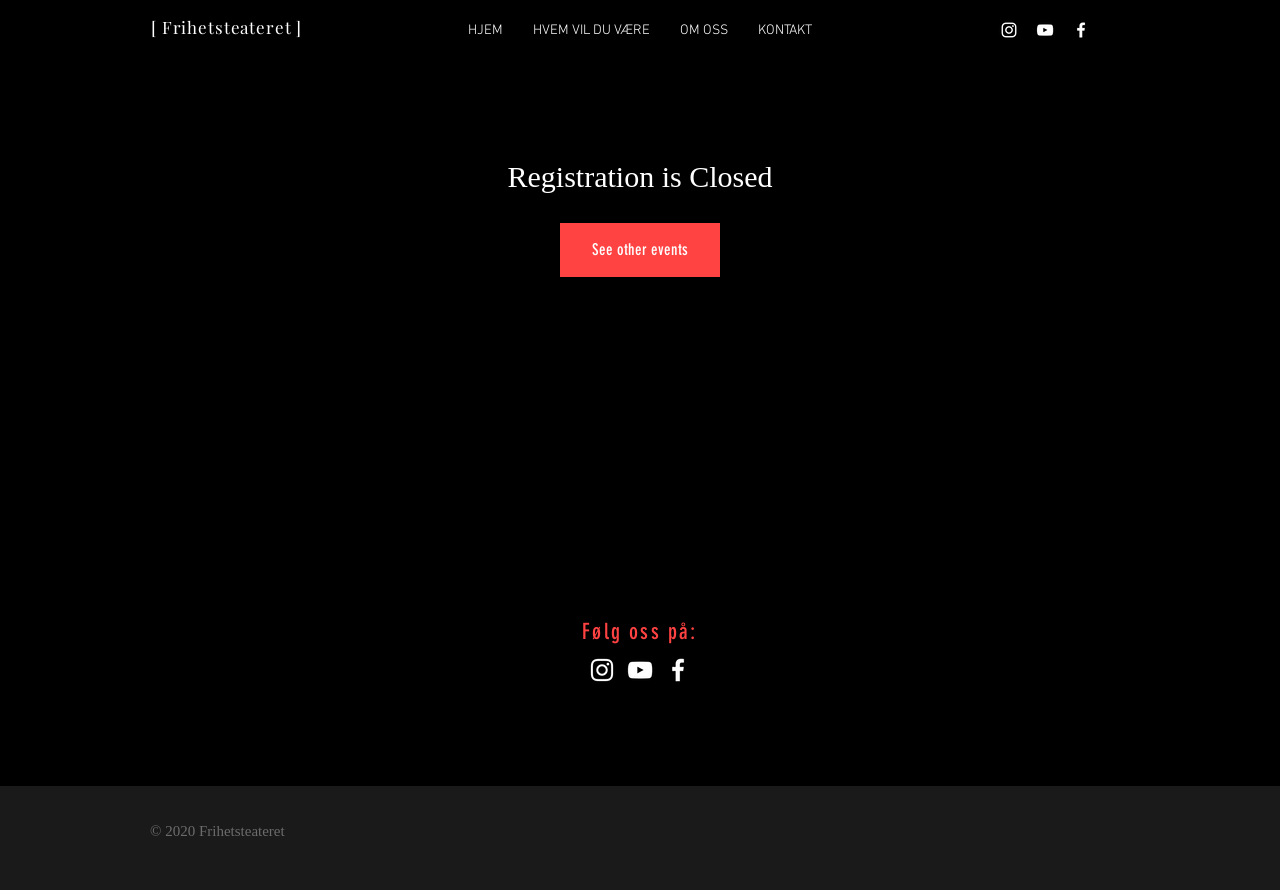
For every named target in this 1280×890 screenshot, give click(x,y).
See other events (640, 249)
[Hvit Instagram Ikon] (1009, 30)
